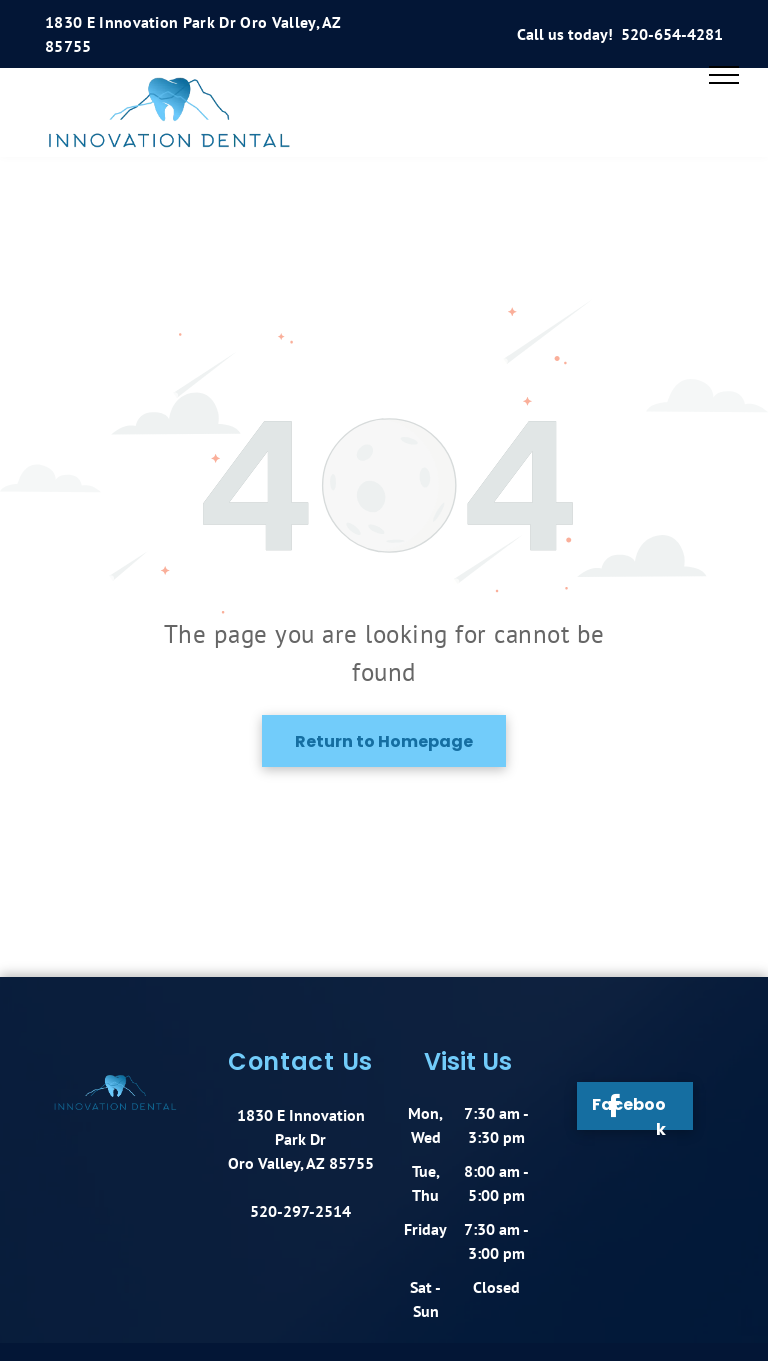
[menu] (724, 75)
